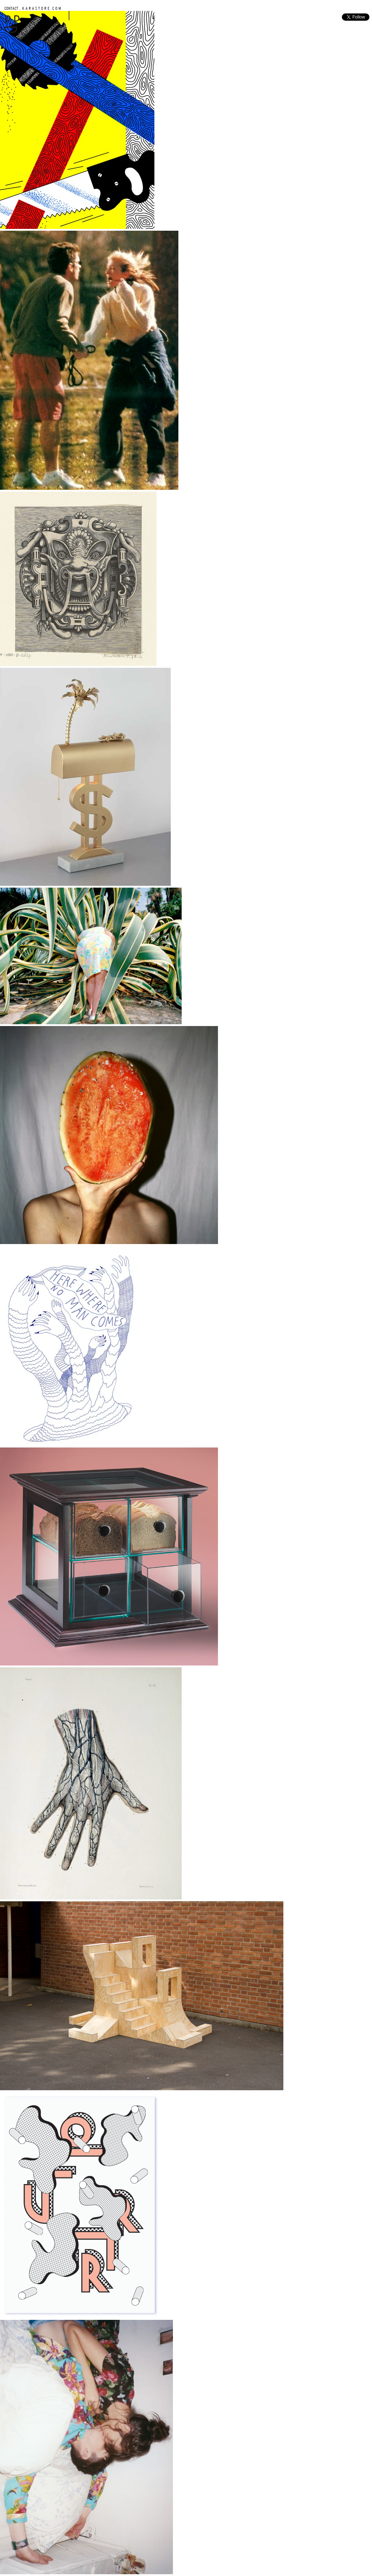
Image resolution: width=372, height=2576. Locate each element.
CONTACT (11, 8)
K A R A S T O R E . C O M (41, 8)
